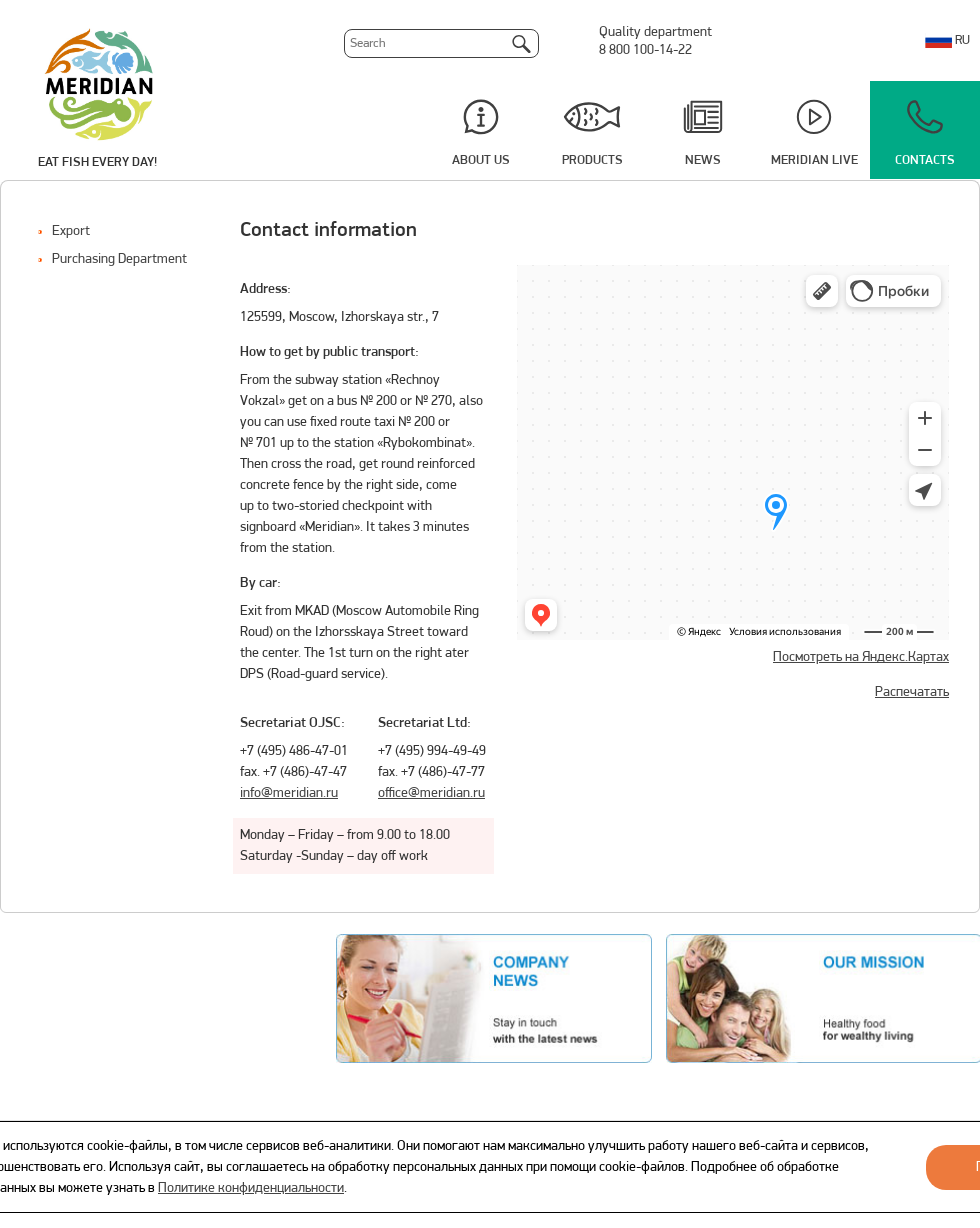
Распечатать (912, 692)
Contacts (925, 160)
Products (592, 160)
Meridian (99, 83)
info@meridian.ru (289, 793)
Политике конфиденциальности (251, 1188)
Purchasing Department (119, 259)
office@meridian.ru (431, 793)
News (703, 160)
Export (71, 231)
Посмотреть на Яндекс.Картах (861, 657)
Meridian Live (814, 160)
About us (481, 160)
